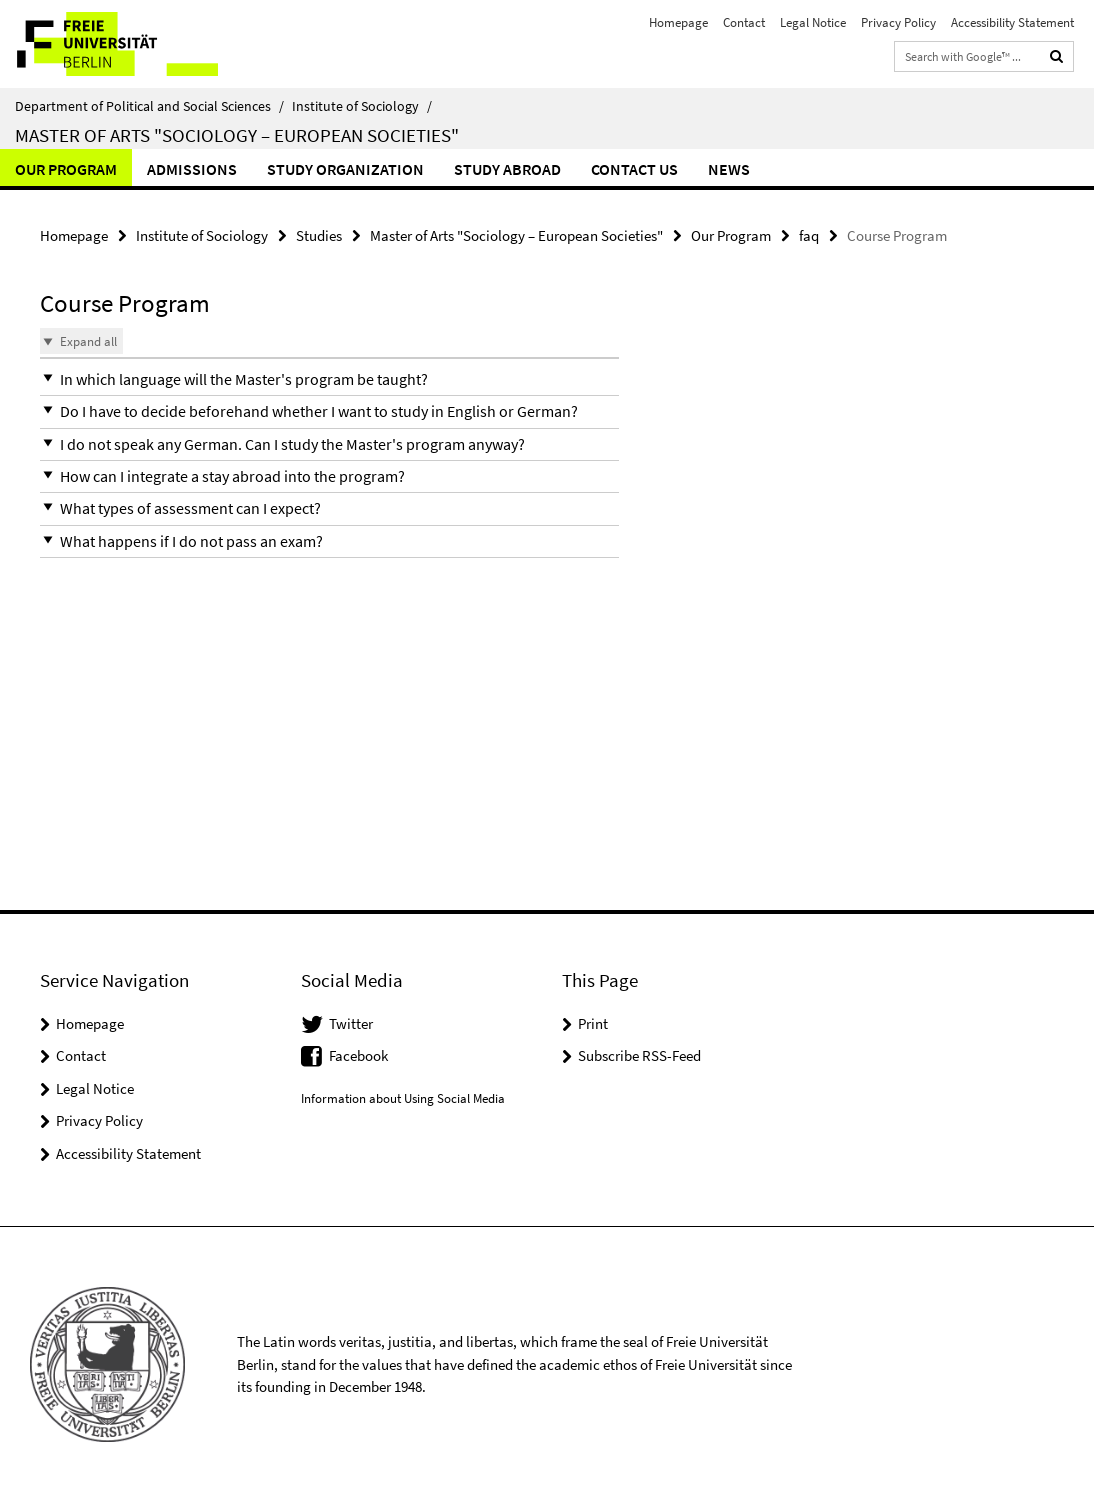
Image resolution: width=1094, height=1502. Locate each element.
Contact (744, 22)
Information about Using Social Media (403, 1098)
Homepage (678, 22)
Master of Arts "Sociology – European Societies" (237, 135)
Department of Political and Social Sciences (149, 106)
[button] (329, 379)
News (729, 169)
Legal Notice (813, 22)
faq (809, 235)
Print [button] (593, 1023)
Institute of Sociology (362, 106)
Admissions (192, 169)
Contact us (634, 169)
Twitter (351, 1023)
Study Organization (345, 169)
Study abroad (507, 169)
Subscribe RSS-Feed (639, 1055)
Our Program (66, 169)
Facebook (358, 1055)
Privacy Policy (898, 22)
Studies (319, 235)
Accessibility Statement (1012, 22)
